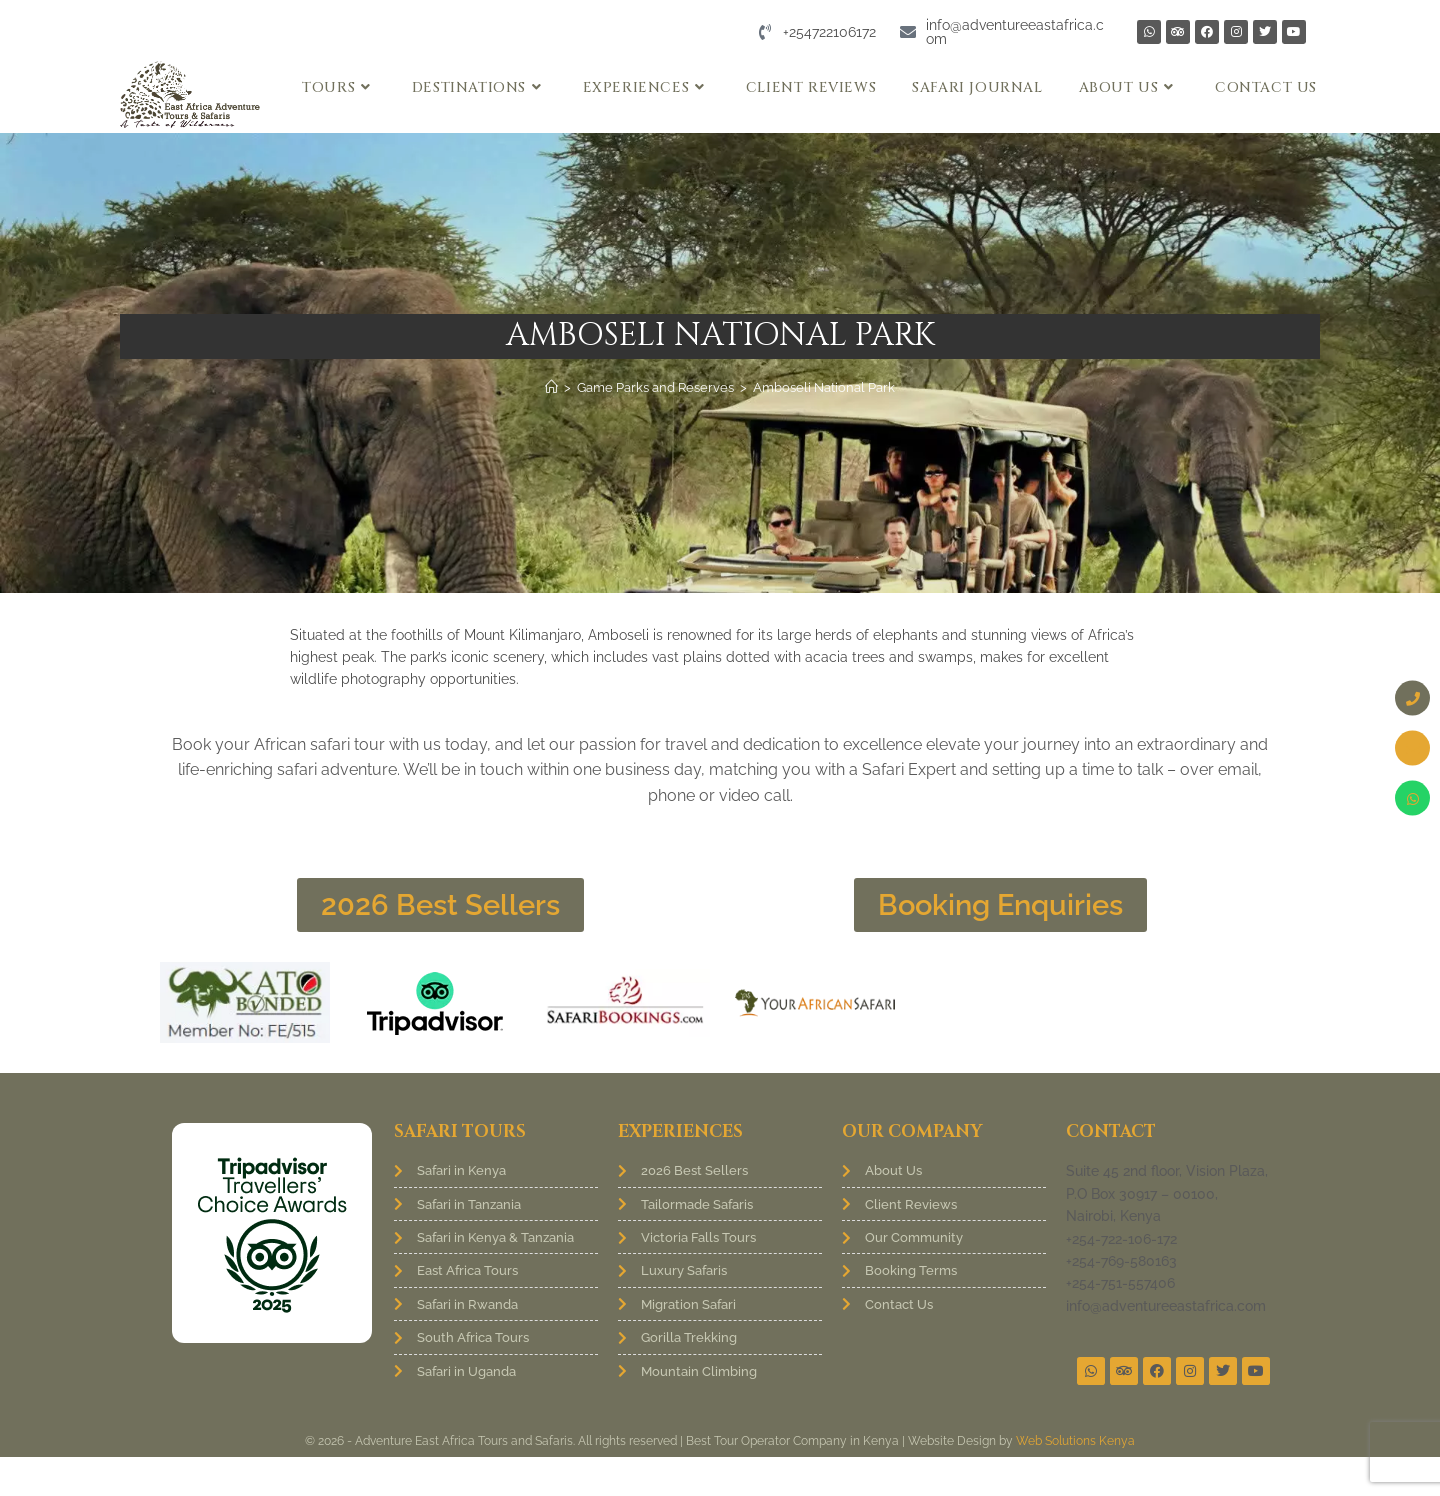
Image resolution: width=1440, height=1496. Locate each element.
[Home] (551, 387)
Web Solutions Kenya (1075, 1480)
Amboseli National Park (824, 387)
